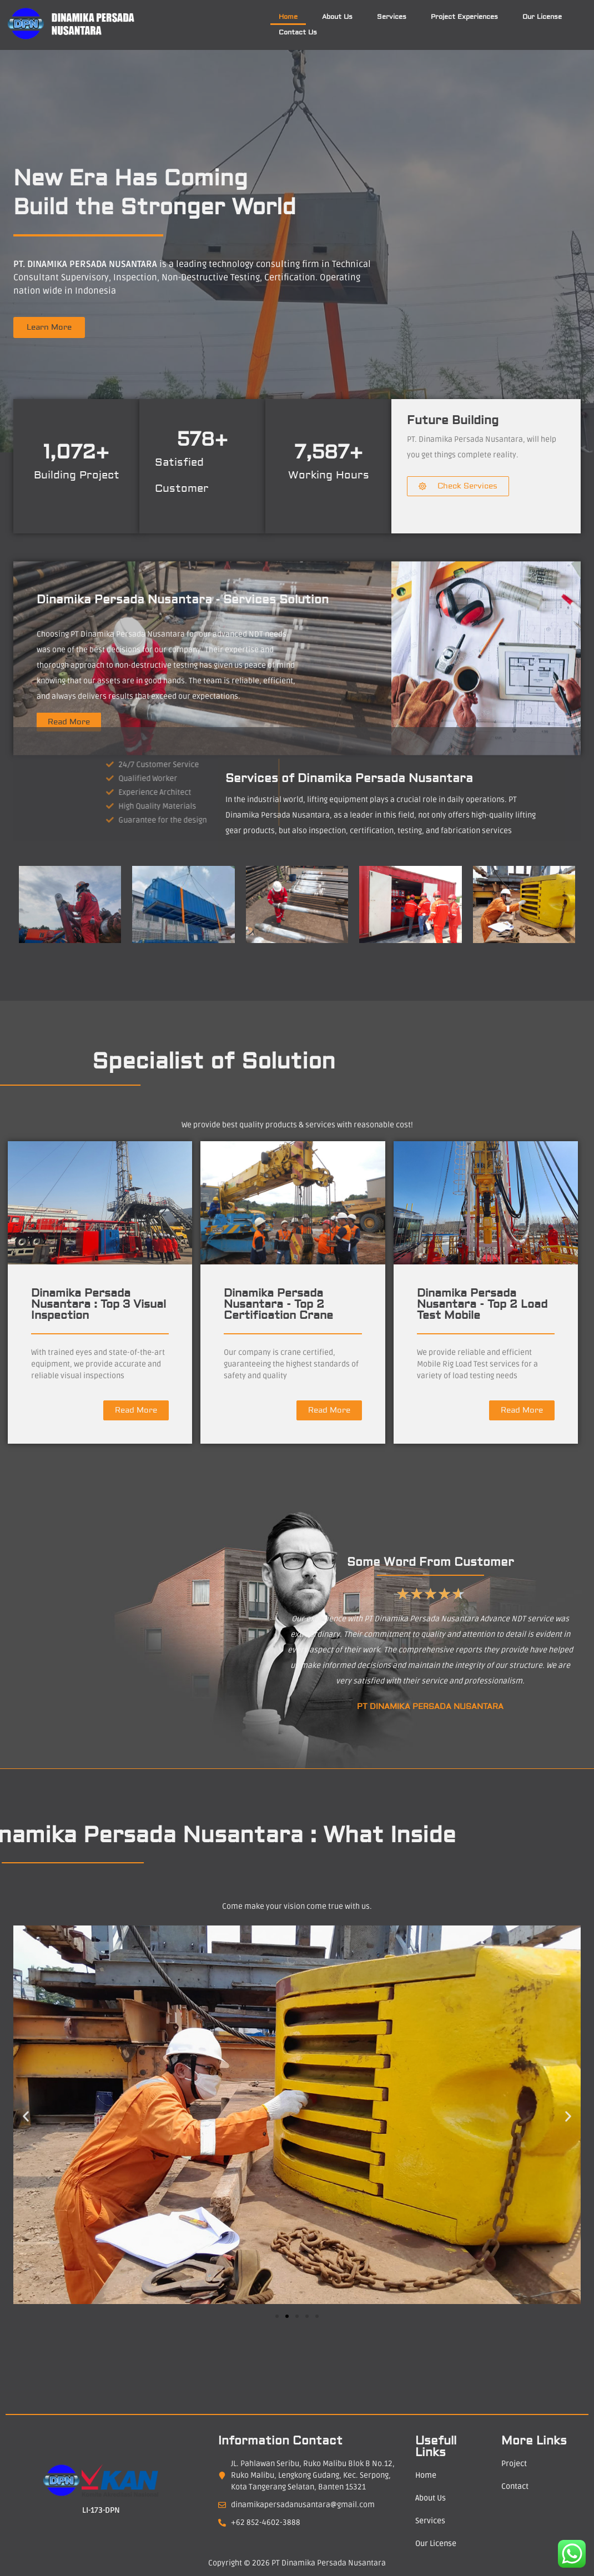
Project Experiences (464, 17)
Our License (542, 17)
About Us (337, 17)
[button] (26, 2117)
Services (391, 17)
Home (288, 17)
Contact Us (298, 32)
